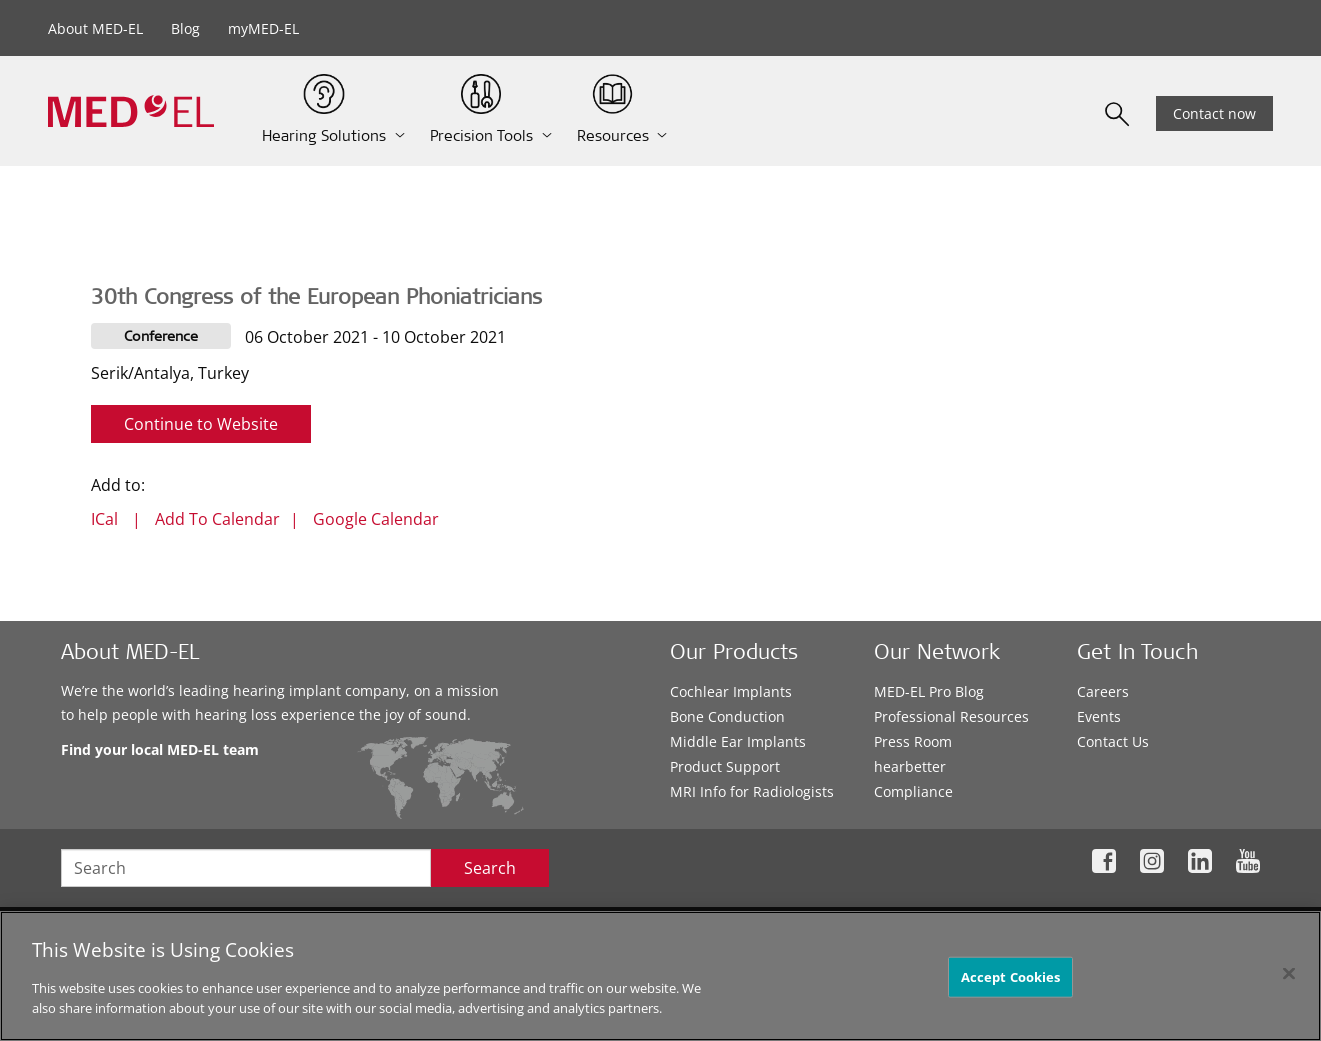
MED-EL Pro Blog (929, 691)
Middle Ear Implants (738, 741)
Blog (185, 28)
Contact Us (1113, 741)
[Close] (1289, 979)
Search (490, 868)
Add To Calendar (217, 519)
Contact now (1214, 113)
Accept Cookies (1011, 982)
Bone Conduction (727, 716)
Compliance (913, 791)
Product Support (725, 766)
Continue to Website (201, 424)
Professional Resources (951, 716)
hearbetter (910, 766)
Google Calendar (376, 519)
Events (1099, 716)
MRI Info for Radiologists (752, 791)
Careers (1103, 691)
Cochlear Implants (731, 691)
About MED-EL (95, 28)
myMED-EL (263, 28)
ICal (104, 519)
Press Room (913, 741)
